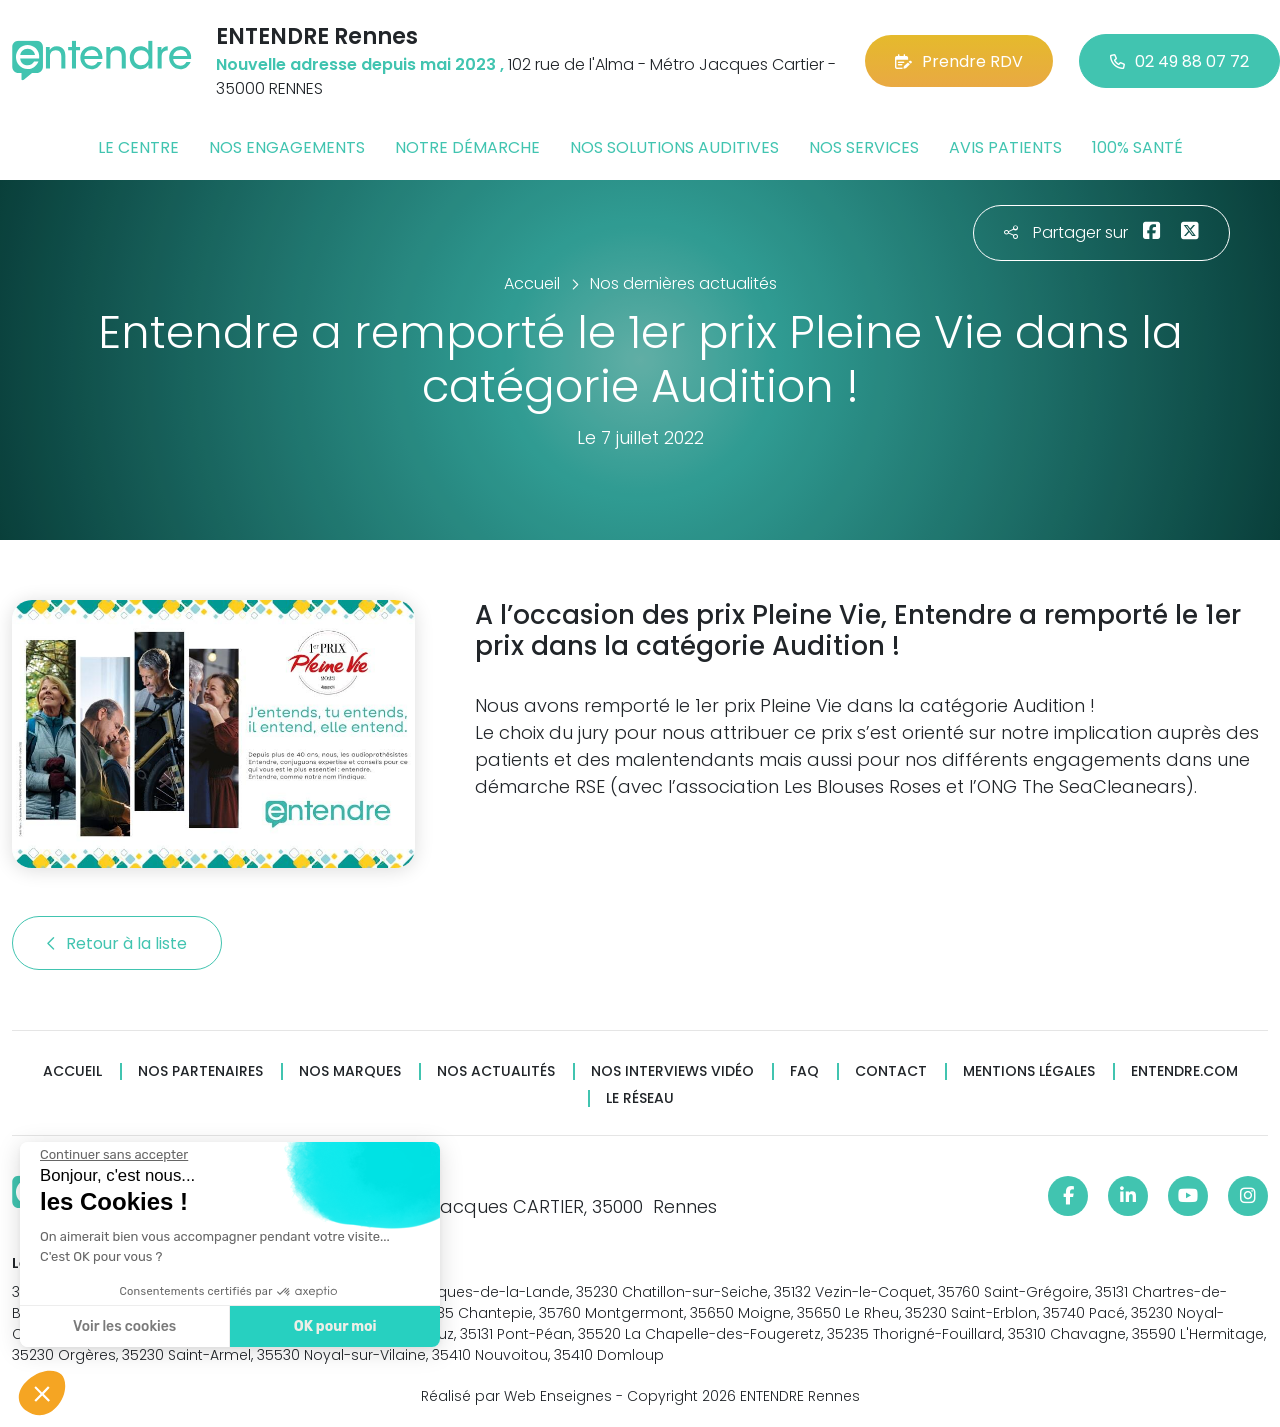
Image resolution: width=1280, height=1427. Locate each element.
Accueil (72, 1071)
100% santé (1137, 147)
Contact (891, 1071)
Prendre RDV (959, 61)
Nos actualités (496, 1071)
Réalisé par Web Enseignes (516, 1396)
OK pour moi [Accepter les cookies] (332, 1326)
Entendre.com (1184, 1071)
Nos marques (350, 1071)
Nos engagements (287, 147)
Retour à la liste (117, 943)
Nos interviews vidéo (672, 1071)
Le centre (138, 147)
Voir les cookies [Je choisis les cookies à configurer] (122, 1326)
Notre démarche (467, 147)
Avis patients (1005, 147)
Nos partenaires (200, 1071)
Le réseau (640, 1098)
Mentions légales (1029, 1071)
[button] (42, 1393)
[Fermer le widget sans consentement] (112, 1155)
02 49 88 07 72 (1179, 61)
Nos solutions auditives (674, 147)
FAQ (804, 1071)
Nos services (864, 147)
